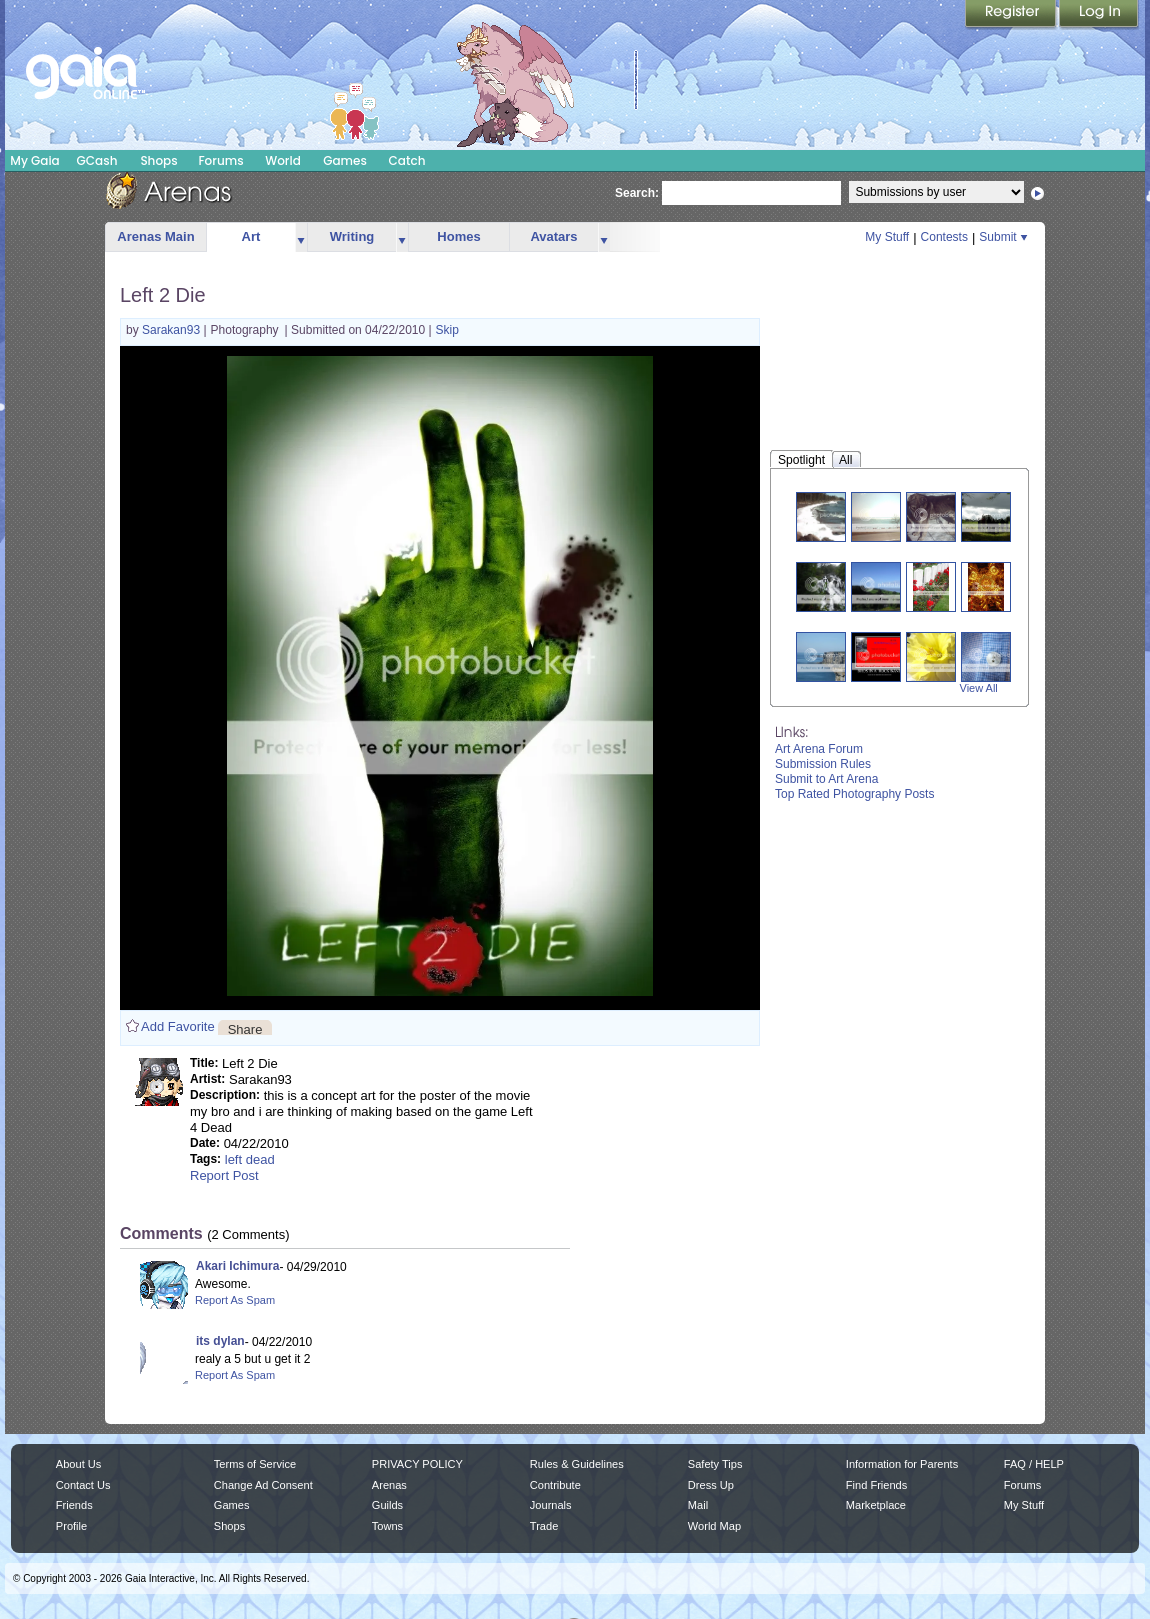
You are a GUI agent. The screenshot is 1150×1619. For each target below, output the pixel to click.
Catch (407, 160)
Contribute (555, 1485)
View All (979, 688)
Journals (551, 1505)
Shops (158, 160)
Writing (352, 236)
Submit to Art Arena (826, 779)
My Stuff (887, 237)
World (283, 160)
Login (1099, 15)
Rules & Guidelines (577, 1464)
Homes (458, 236)
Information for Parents (902, 1464)
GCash (97, 160)
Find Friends (876, 1485)
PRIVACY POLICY (417, 1464)
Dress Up (711, 1485)
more (301, 237)
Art (251, 236)
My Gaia (34, 160)
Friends (74, 1505)
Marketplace (876, 1505)
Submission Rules (823, 764)
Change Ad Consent (263, 1485)
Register (1012, 15)
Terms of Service (255, 1464)
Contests (944, 237)
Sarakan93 (172, 330)
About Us (78, 1464)
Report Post (224, 1175)
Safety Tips (715, 1464)
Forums (220, 160)
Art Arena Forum (819, 749)
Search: (637, 193)
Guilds (387, 1505)
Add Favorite (178, 1026)
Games (345, 160)
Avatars (553, 236)
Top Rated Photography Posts (854, 794)
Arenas (389, 1485)
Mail (698, 1505)
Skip (447, 330)
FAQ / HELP (1034, 1464)
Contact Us (83, 1485)
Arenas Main (155, 236)
